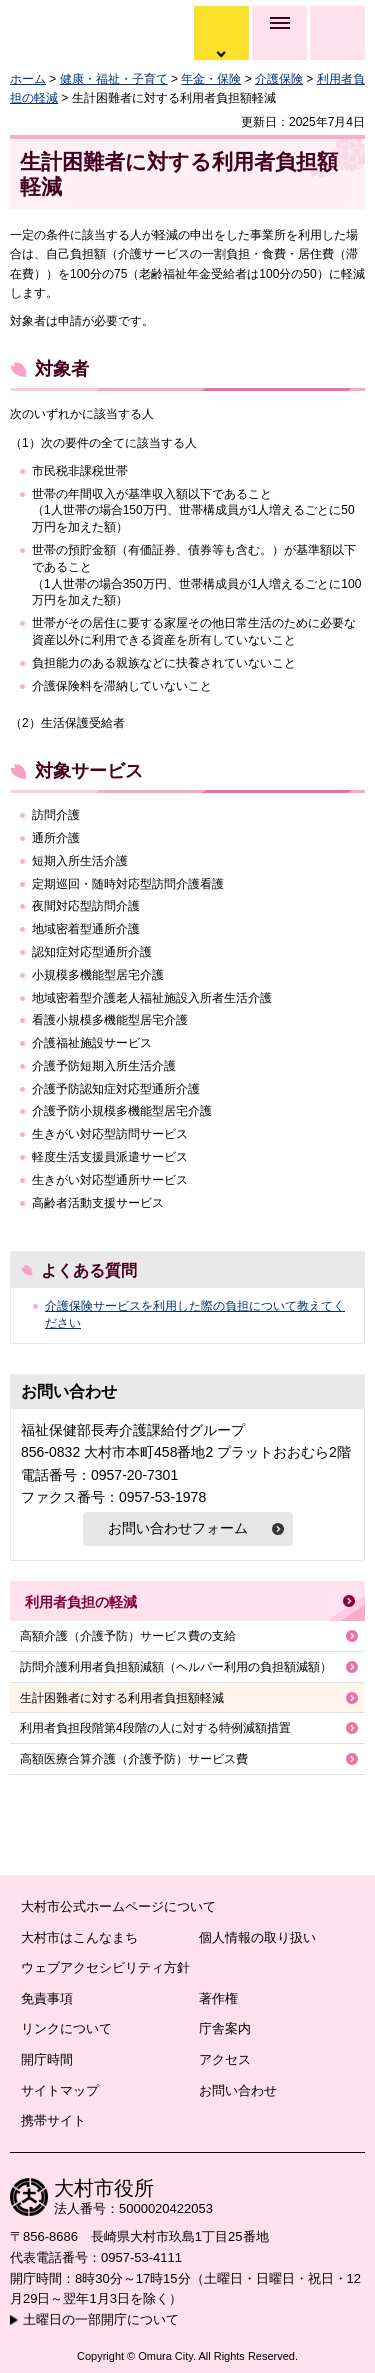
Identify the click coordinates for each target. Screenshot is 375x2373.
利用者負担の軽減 (81, 1602)
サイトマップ (60, 2090)
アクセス (225, 2059)
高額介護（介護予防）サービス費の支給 (128, 1636)
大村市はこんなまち (79, 1937)
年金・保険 (211, 79)
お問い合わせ (238, 2090)
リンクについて (66, 2028)
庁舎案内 (225, 2028)
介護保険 (279, 79)
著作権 (218, 1998)
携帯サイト (53, 2120)
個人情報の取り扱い (257, 1937)
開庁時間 (47, 2059)
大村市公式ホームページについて (118, 1906)
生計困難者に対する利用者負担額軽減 (122, 1698)
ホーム (28, 79)
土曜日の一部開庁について (101, 2319)
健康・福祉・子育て (114, 79)
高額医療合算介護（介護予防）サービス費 (134, 1759)
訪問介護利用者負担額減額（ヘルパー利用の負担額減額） (176, 1667)
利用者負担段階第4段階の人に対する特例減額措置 (155, 1728)
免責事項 (47, 1998)
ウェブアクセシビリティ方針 (105, 1967)
